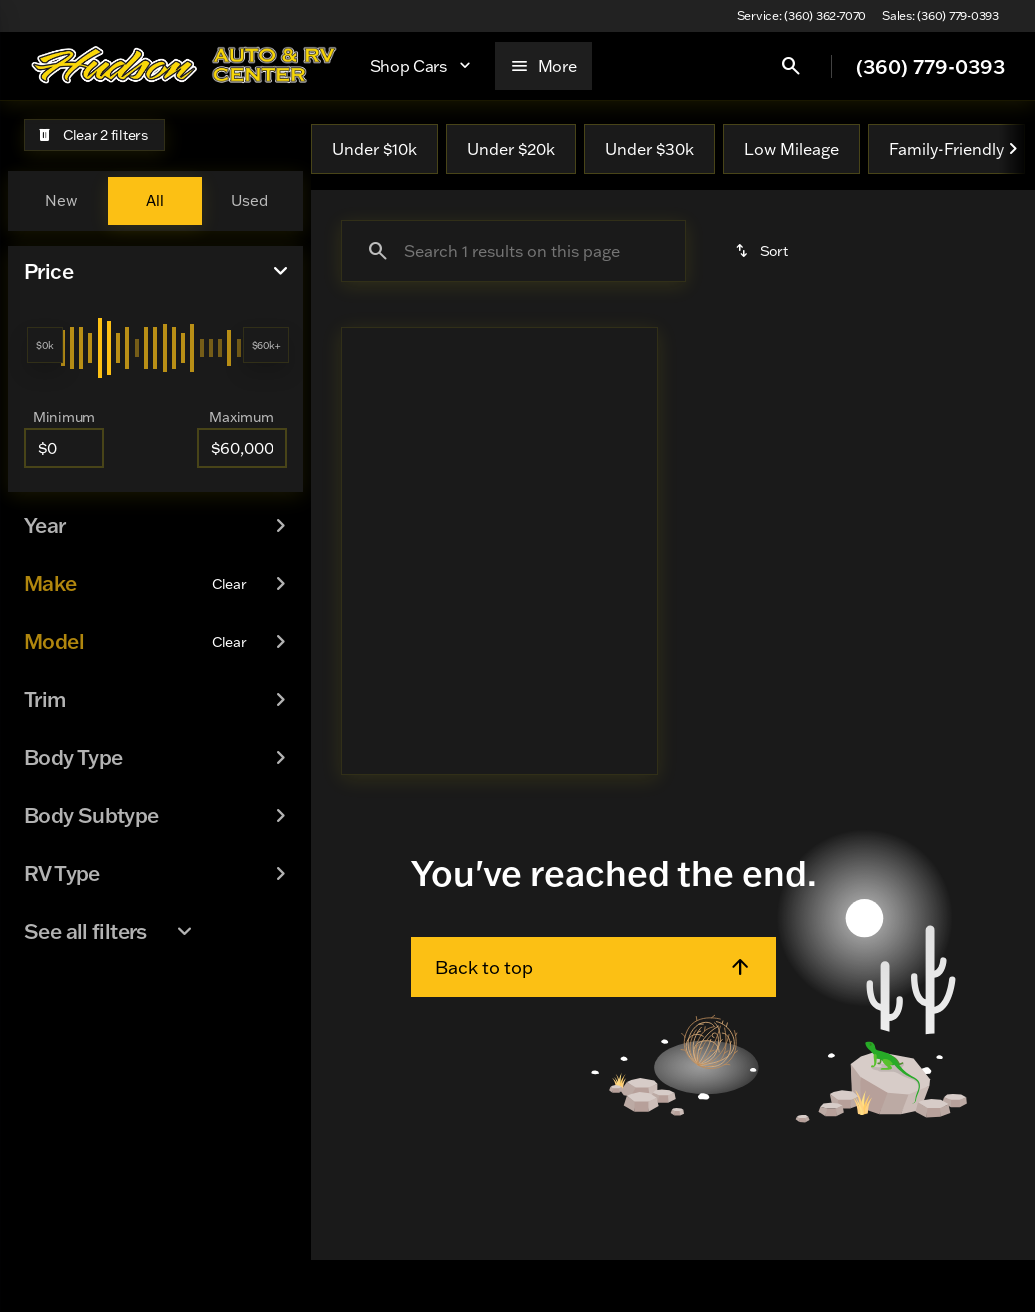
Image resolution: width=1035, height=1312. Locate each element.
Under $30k (649, 149)
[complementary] (975, 1282)
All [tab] (155, 200)
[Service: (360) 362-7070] (801, 16)
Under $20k (511, 149)
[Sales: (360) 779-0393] (940, 16)
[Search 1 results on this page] (513, 251)
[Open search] (791, 66)
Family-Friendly (946, 149)
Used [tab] (249, 200)
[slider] (45, 345)
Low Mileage (791, 149)
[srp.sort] (763, 251)
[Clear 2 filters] (94, 135)
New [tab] (61, 200)
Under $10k (374, 149)
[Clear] (229, 525)
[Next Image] (1013, 149)
